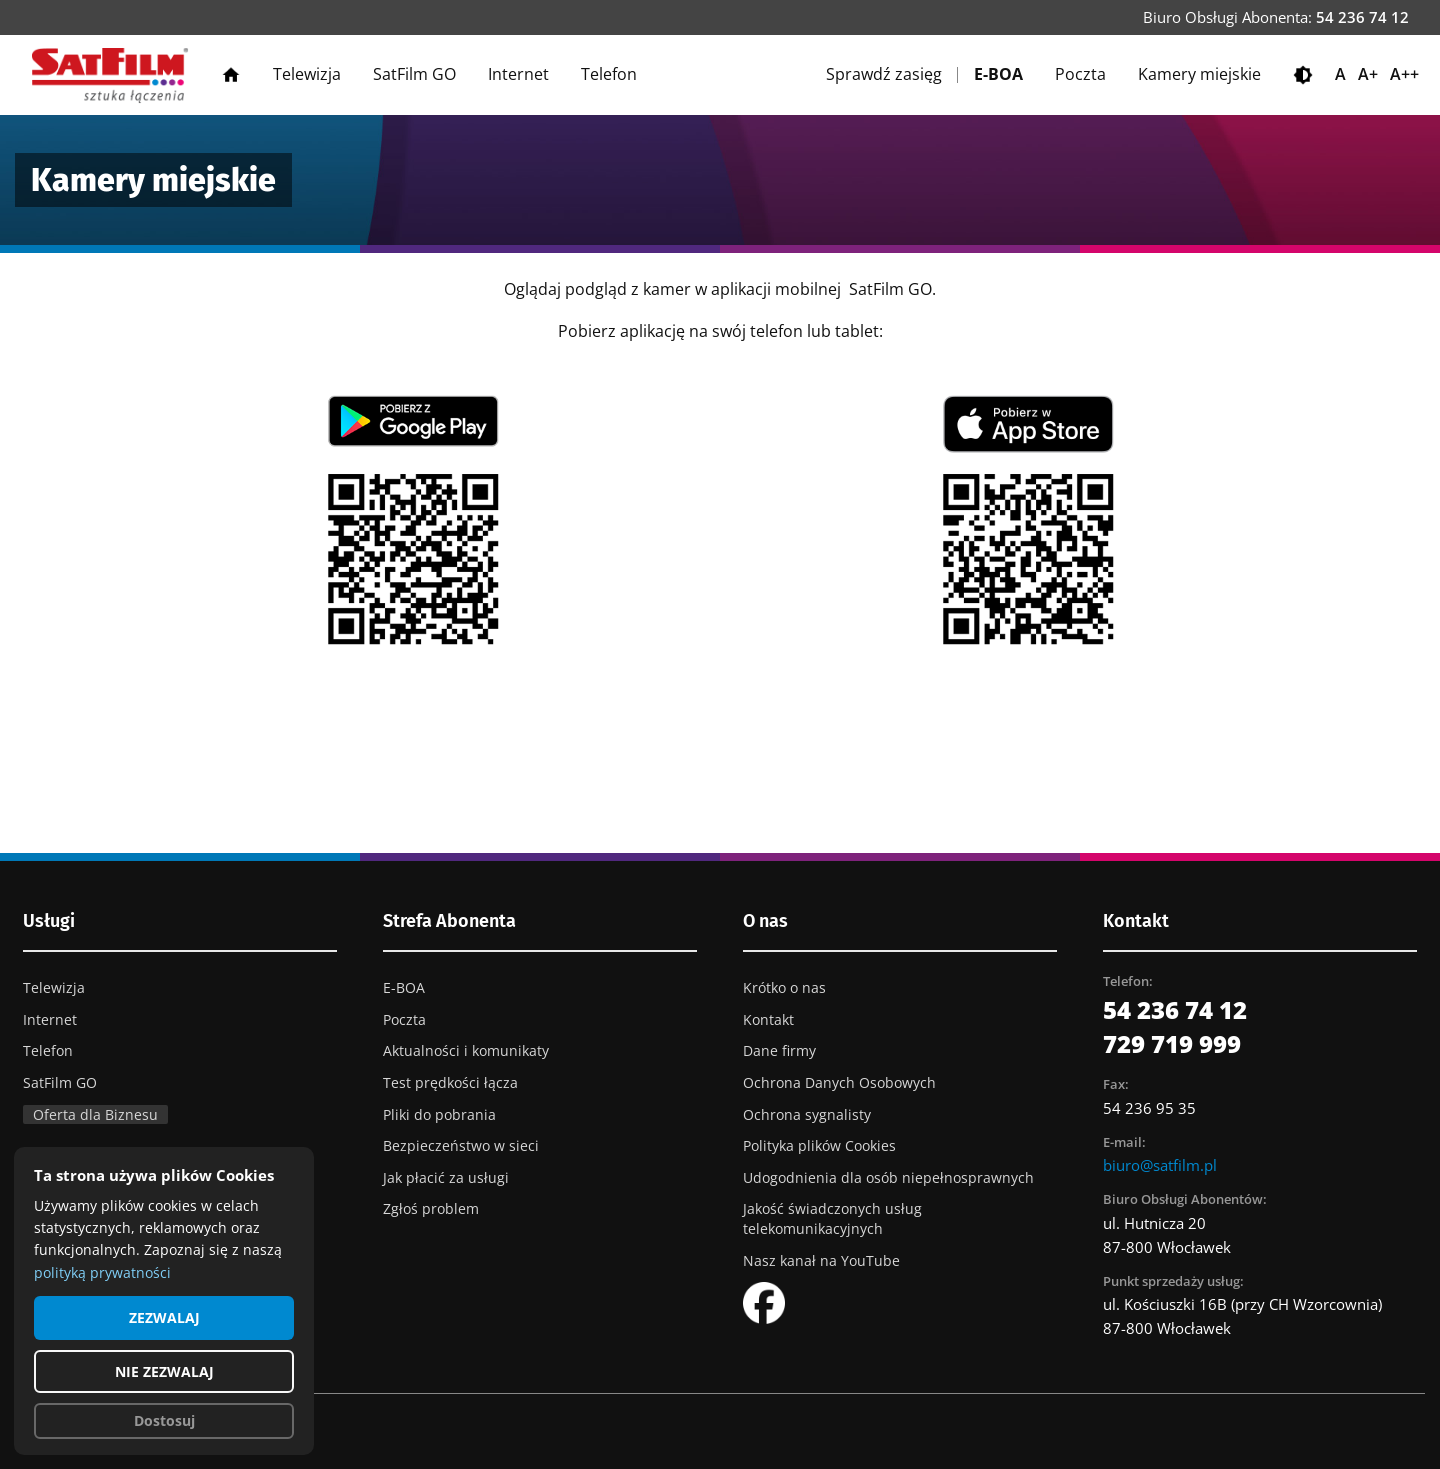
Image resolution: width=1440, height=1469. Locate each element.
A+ (1368, 74)
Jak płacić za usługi (446, 1177)
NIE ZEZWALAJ (164, 1371)
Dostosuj (164, 1420)
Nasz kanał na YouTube (821, 1260)
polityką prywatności (102, 1272)
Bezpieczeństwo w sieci (461, 1145)
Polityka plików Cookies (819, 1145)
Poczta (1080, 74)
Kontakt (768, 1019)
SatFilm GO (414, 74)
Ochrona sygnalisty (807, 1114)
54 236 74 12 (1362, 17)
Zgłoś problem (431, 1208)
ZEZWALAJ (164, 1317)
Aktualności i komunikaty (466, 1050)
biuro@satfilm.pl (1160, 1165)
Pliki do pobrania (439, 1114)
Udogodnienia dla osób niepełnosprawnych (888, 1177)
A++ (1404, 74)
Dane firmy (779, 1050)
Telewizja (307, 74)
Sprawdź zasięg (884, 74)
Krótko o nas (784, 987)
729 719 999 (1172, 1043)
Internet (518, 74)
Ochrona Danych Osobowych (839, 1082)
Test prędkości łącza (450, 1082)
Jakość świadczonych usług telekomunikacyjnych (832, 1218)
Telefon (609, 74)
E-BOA (998, 74)
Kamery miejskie (1199, 74)
